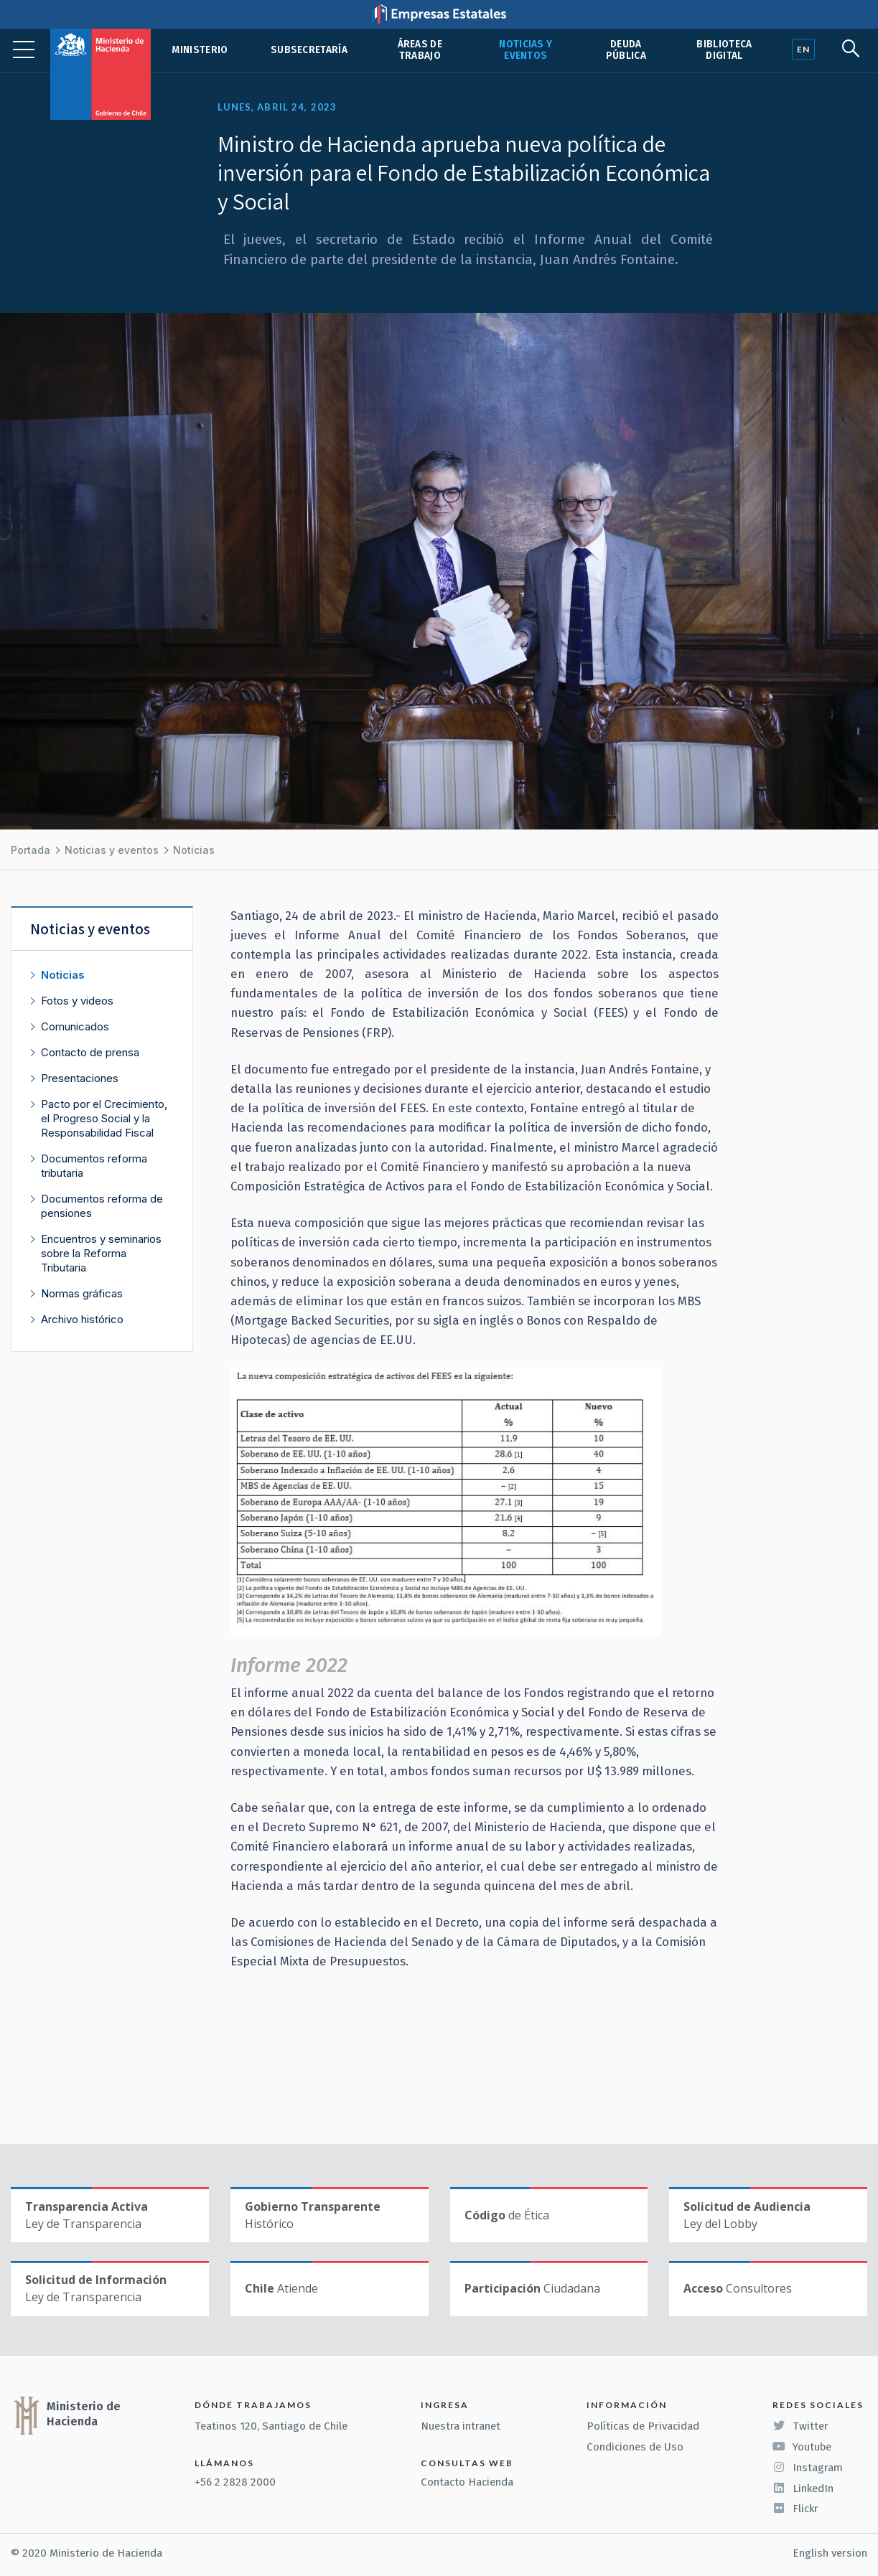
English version (830, 2553)
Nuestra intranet (460, 2426)
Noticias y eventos (525, 50)
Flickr (795, 2508)
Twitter (800, 2426)
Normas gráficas (82, 1293)
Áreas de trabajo (420, 50)
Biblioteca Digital (724, 50)
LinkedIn (802, 2488)
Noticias (194, 850)
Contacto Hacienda (467, 2482)
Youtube (801, 2446)
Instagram (807, 2467)
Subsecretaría (309, 50)
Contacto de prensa (90, 1052)
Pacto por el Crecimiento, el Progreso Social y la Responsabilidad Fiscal (104, 1118)
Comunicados (75, 1026)
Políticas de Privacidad (643, 2426)
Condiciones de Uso (635, 2446)
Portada (30, 850)
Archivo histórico (82, 1319)
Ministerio (200, 50)
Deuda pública (626, 50)
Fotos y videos (77, 1000)
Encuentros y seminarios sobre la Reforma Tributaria (101, 1253)
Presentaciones (79, 1078)
